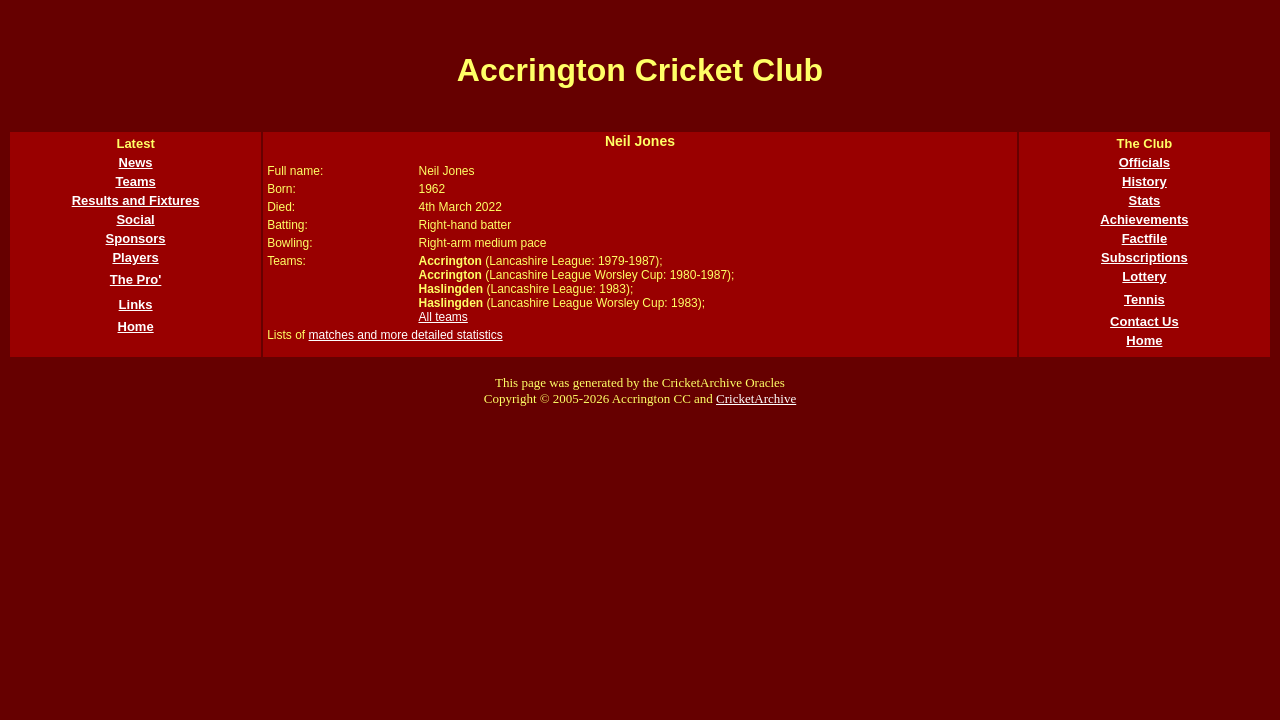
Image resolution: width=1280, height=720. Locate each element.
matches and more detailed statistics (406, 335)
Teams (135, 181)
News (136, 162)
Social (135, 219)
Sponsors (136, 238)
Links (136, 304)
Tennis (1144, 299)
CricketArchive (756, 398)
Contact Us (1144, 321)
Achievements (1144, 219)
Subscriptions (1144, 257)
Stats (1145, 200)
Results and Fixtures (136, 200)
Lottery (1144, 276)
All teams (442, 317)
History (1144, 181)
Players (135, 257)
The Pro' (136, 279)
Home (136, 326)
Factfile (1145, 238)
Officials (1144, 162)
